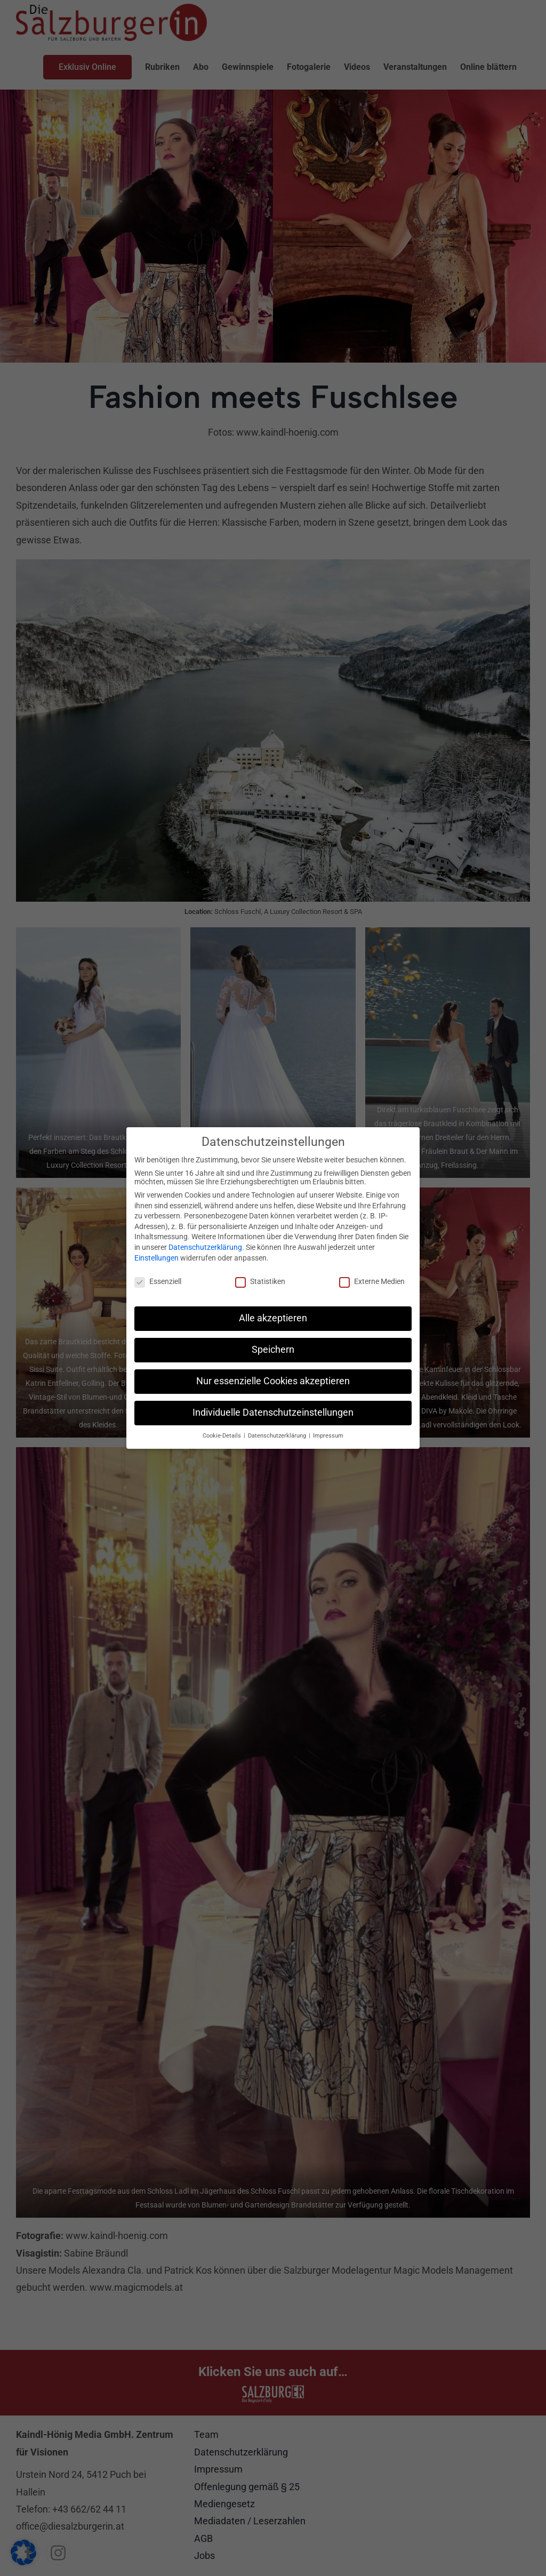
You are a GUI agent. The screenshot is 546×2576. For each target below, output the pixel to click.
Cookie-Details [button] (223, 1433)
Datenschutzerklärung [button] (278, 1433)
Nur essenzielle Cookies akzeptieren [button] (273, 1378)
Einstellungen (156, 1255)
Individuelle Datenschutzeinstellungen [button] (273, 1410)
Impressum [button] (328, 1433)
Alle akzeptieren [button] (273, 1315)
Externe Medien (372, 1279)
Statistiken (260, 1279)
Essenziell (157, 1279)
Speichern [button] (273, 1347)
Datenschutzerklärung (205, 1244)
